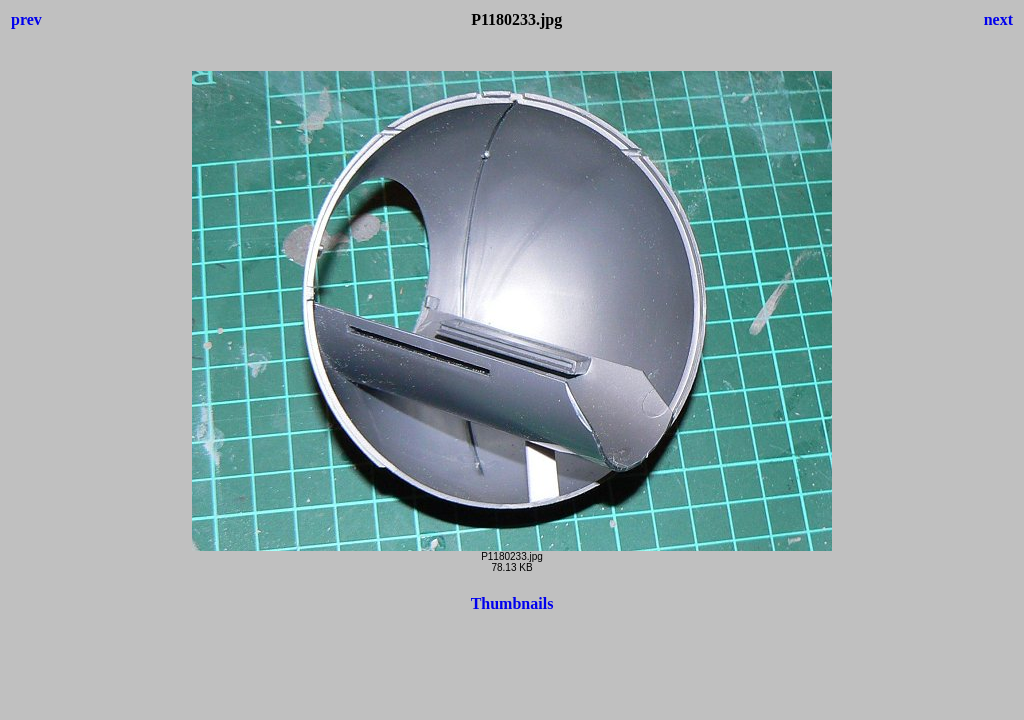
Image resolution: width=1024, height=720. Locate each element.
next (998, 19)
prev (26, 19)
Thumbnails (512, 603)
